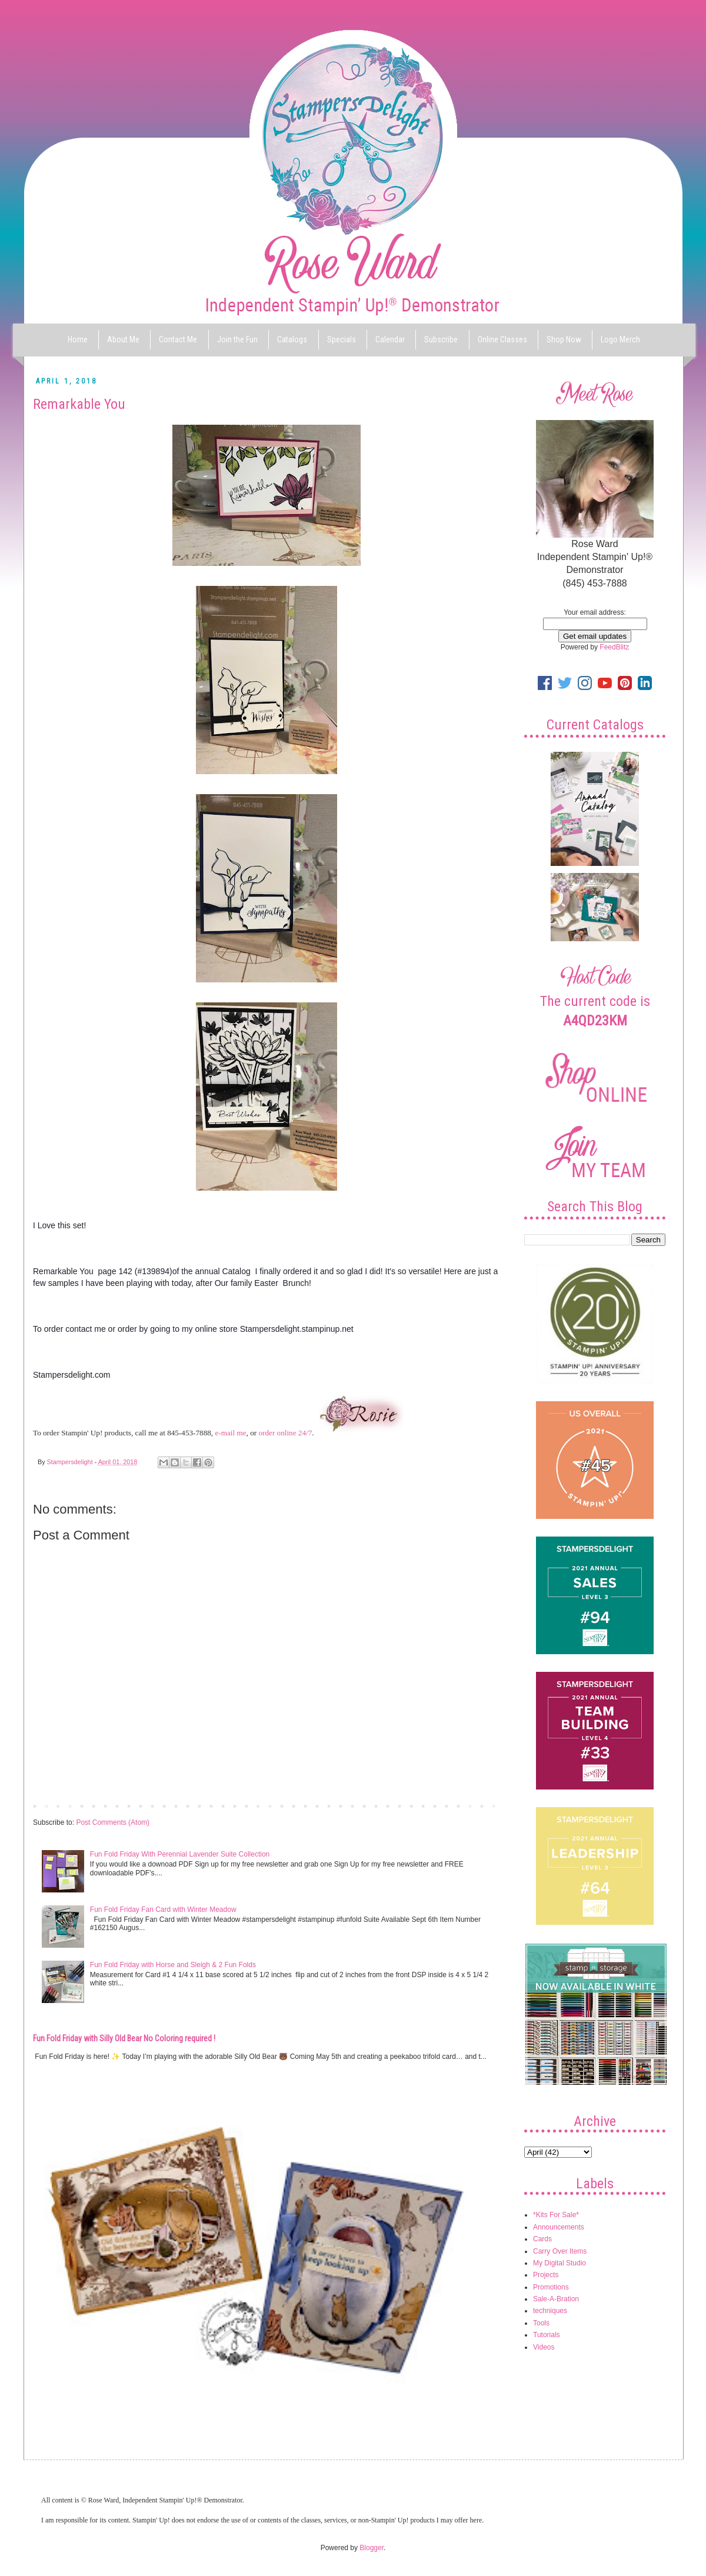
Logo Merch (620, 339)
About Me (123, 339)
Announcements (558, 2227)
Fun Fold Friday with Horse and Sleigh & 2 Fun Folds (173, 1965)
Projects (545, 2275)
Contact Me (178, 339)
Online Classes (502, 339)
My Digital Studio (559, 2263)
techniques (550, 2311)
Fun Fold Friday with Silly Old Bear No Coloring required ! (124, 2038)
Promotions (551, 2287)
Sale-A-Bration (556, 2299)
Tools (541, 2323)
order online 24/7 (285, 1432)
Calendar (390, 339)
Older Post (480, 1805)
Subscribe (441, 339)
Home (78, 339)
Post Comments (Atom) (112, 1822)
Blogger (371, 2548)
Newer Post (54, 1805)
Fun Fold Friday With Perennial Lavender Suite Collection (179, 1854)
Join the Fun (237, 339)
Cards (542, 2239)
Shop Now (564, 339)
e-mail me (230, 1432)
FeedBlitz (614, 647)
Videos (543, 2347)
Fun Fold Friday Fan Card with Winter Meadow (163, 1909)
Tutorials (546, 2335)
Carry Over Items (560, 2251)
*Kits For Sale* (556, 2215)
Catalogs (292, 339)
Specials (341, 339)
